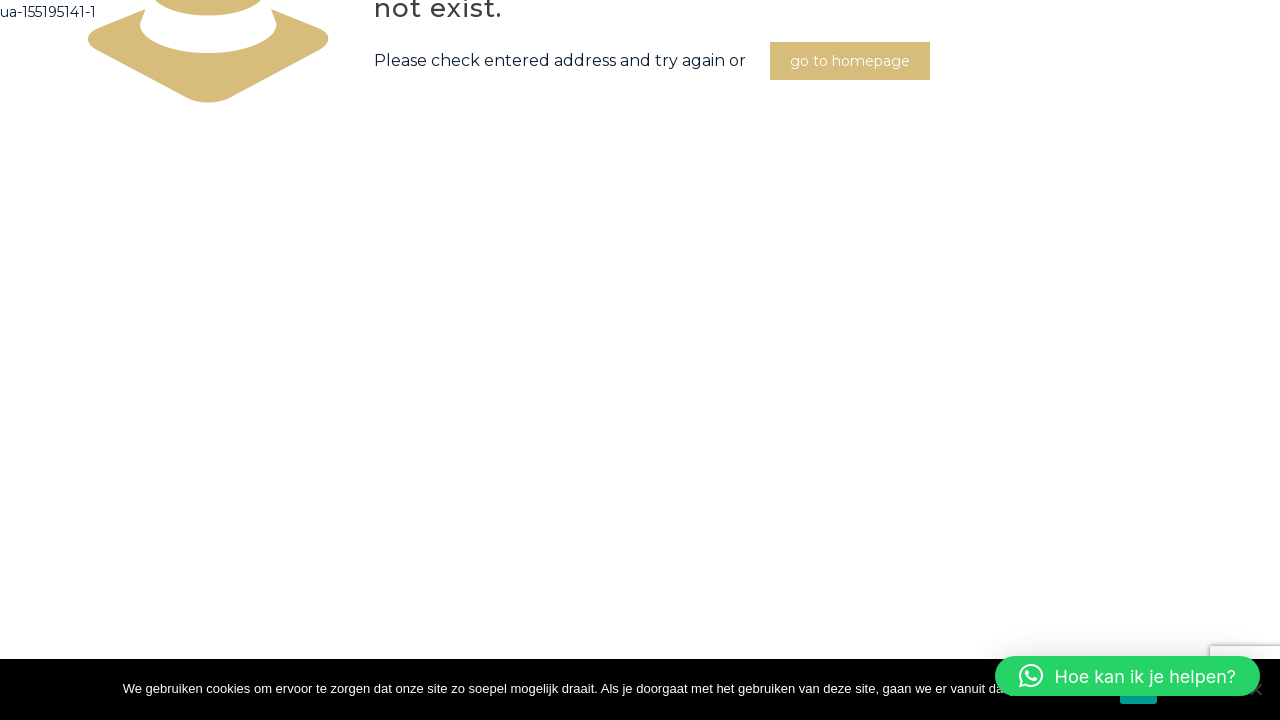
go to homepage (850, 61)
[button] (1127, 676)
